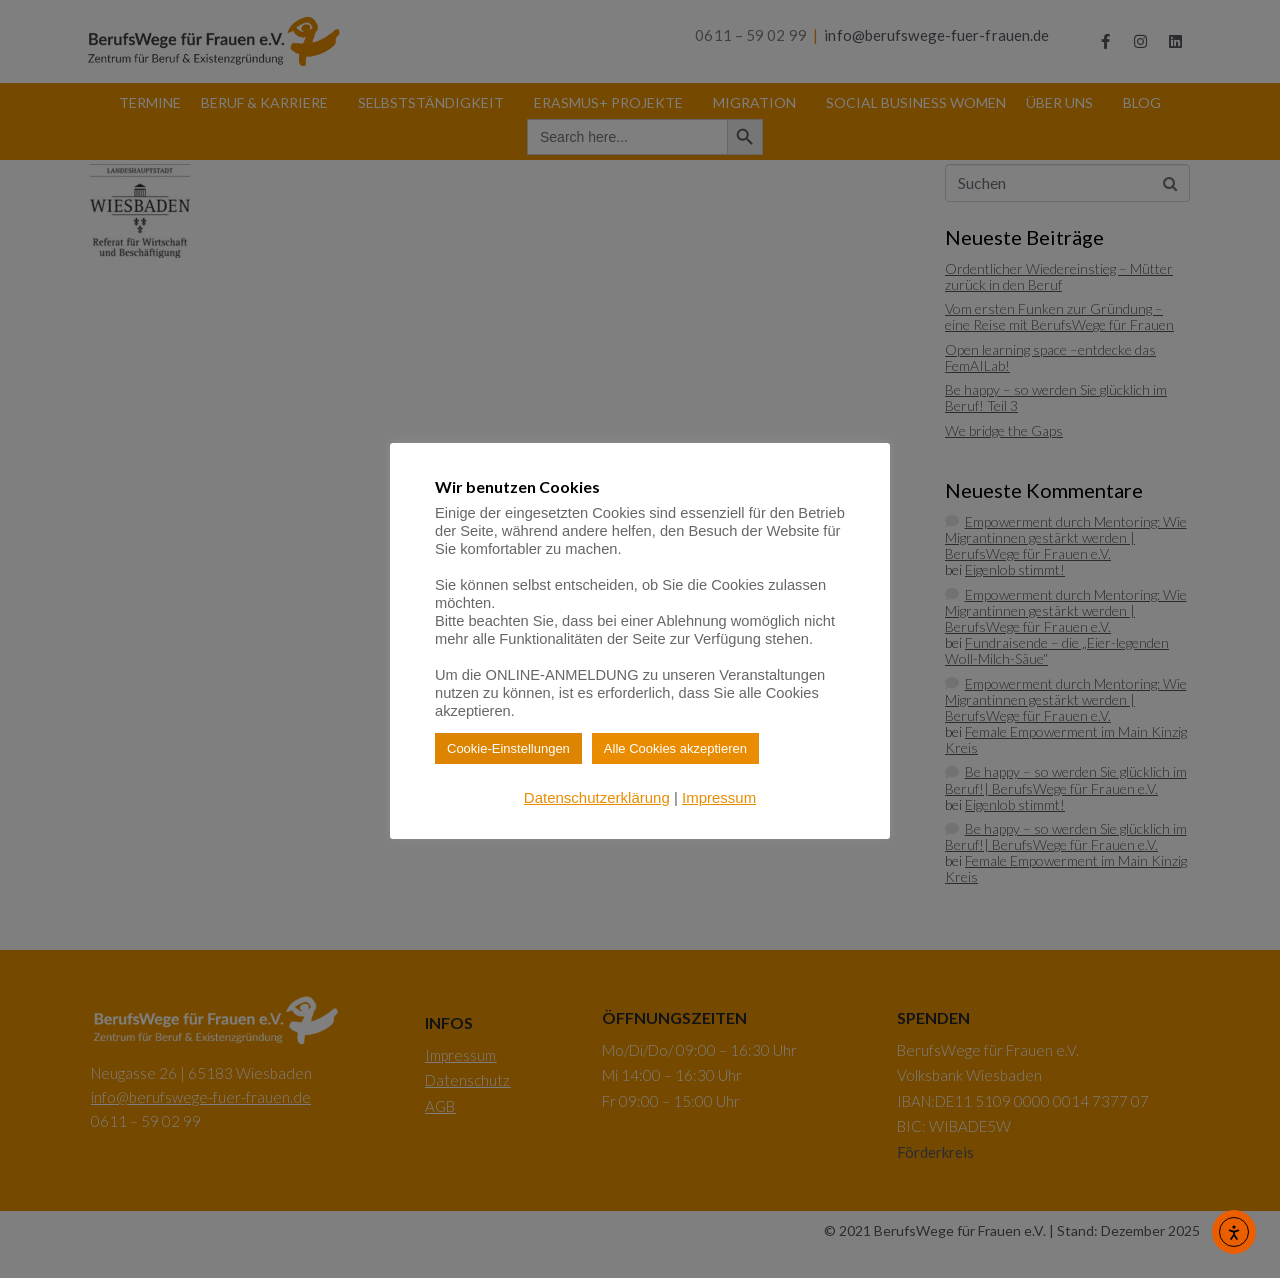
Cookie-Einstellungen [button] (508, 748)
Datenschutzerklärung (597, 797)
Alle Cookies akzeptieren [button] (675, 748)
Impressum (719, 797)
